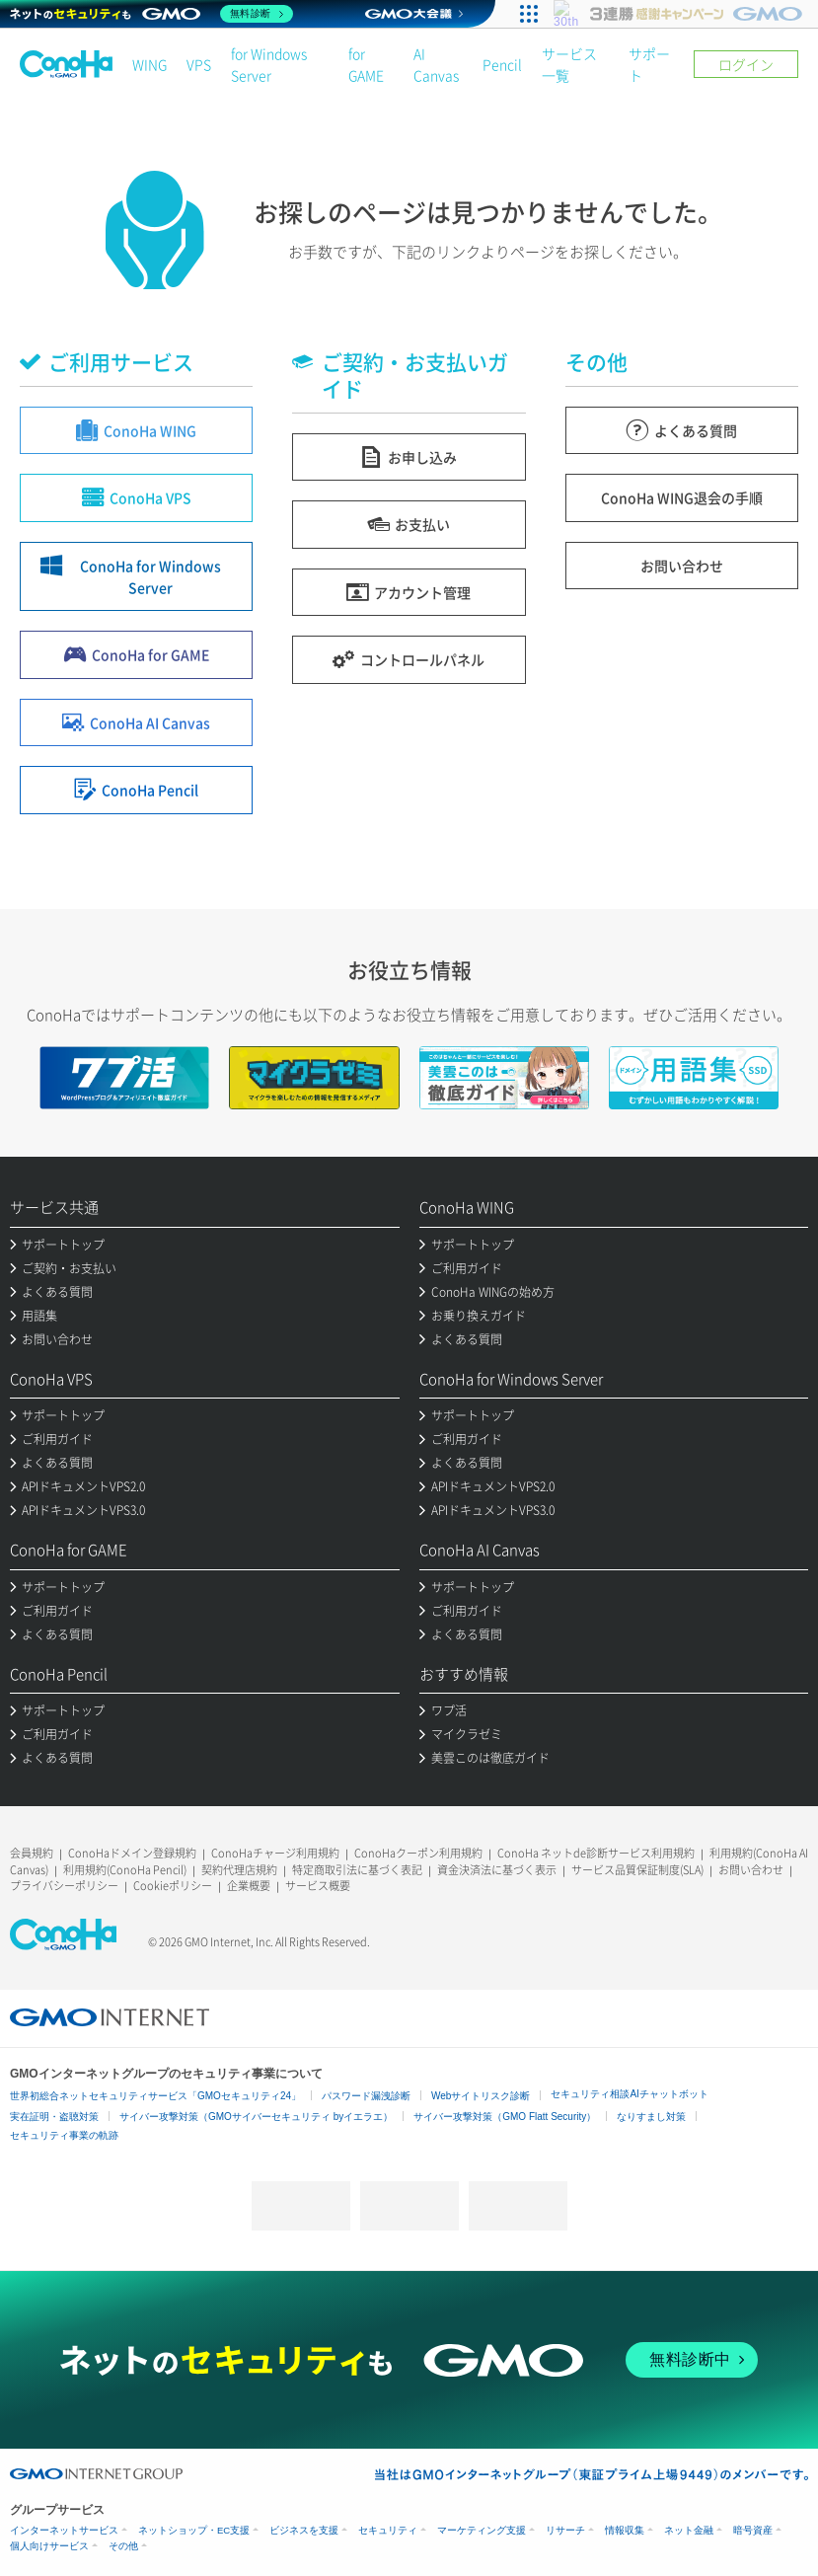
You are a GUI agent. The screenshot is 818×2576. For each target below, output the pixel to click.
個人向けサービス (49, 2545)
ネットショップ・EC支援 (194, 2530)
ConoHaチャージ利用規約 (275, 1853)
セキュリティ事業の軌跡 (64, 2135)
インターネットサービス (64, 2530)
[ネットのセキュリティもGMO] (151, 14)
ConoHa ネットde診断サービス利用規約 (596, 1853)
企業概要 (248, 1885)
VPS (198, 64)
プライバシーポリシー (64, 1885)
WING (149, 64)
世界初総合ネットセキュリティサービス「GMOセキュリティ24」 (155, 2095)
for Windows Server (269, 64)
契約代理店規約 (239, 1869)
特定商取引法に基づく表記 (357, 1869)
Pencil (502, 64)
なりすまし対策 (651, 2116)
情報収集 (624, 2530)
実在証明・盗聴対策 (54, 2116)
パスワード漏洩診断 (366, 2095)
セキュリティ (387, 2530)
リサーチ (565, 2530)
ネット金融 (688, 2530)
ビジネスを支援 (303, 2530)
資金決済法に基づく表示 (497, 1869)
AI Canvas (436, 64)
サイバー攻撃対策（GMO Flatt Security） (504, 2116)
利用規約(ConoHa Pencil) (124, 1869)
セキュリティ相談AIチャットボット (629, 2093)
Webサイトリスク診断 (480, 2095)
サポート (649, 64)
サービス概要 (317, 1885)
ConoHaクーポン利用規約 (418, 1853)
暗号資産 (753, 2530)
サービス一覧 (569, 64)
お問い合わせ (750, 1869)
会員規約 (31, 1853)
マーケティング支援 (481, 2530)
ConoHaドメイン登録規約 (132, 1853)
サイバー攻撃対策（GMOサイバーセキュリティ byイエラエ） (256, 2116)
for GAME (366, 64)
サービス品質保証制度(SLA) (637, 1869)
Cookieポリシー (172, 1885)
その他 (123, 2545)
